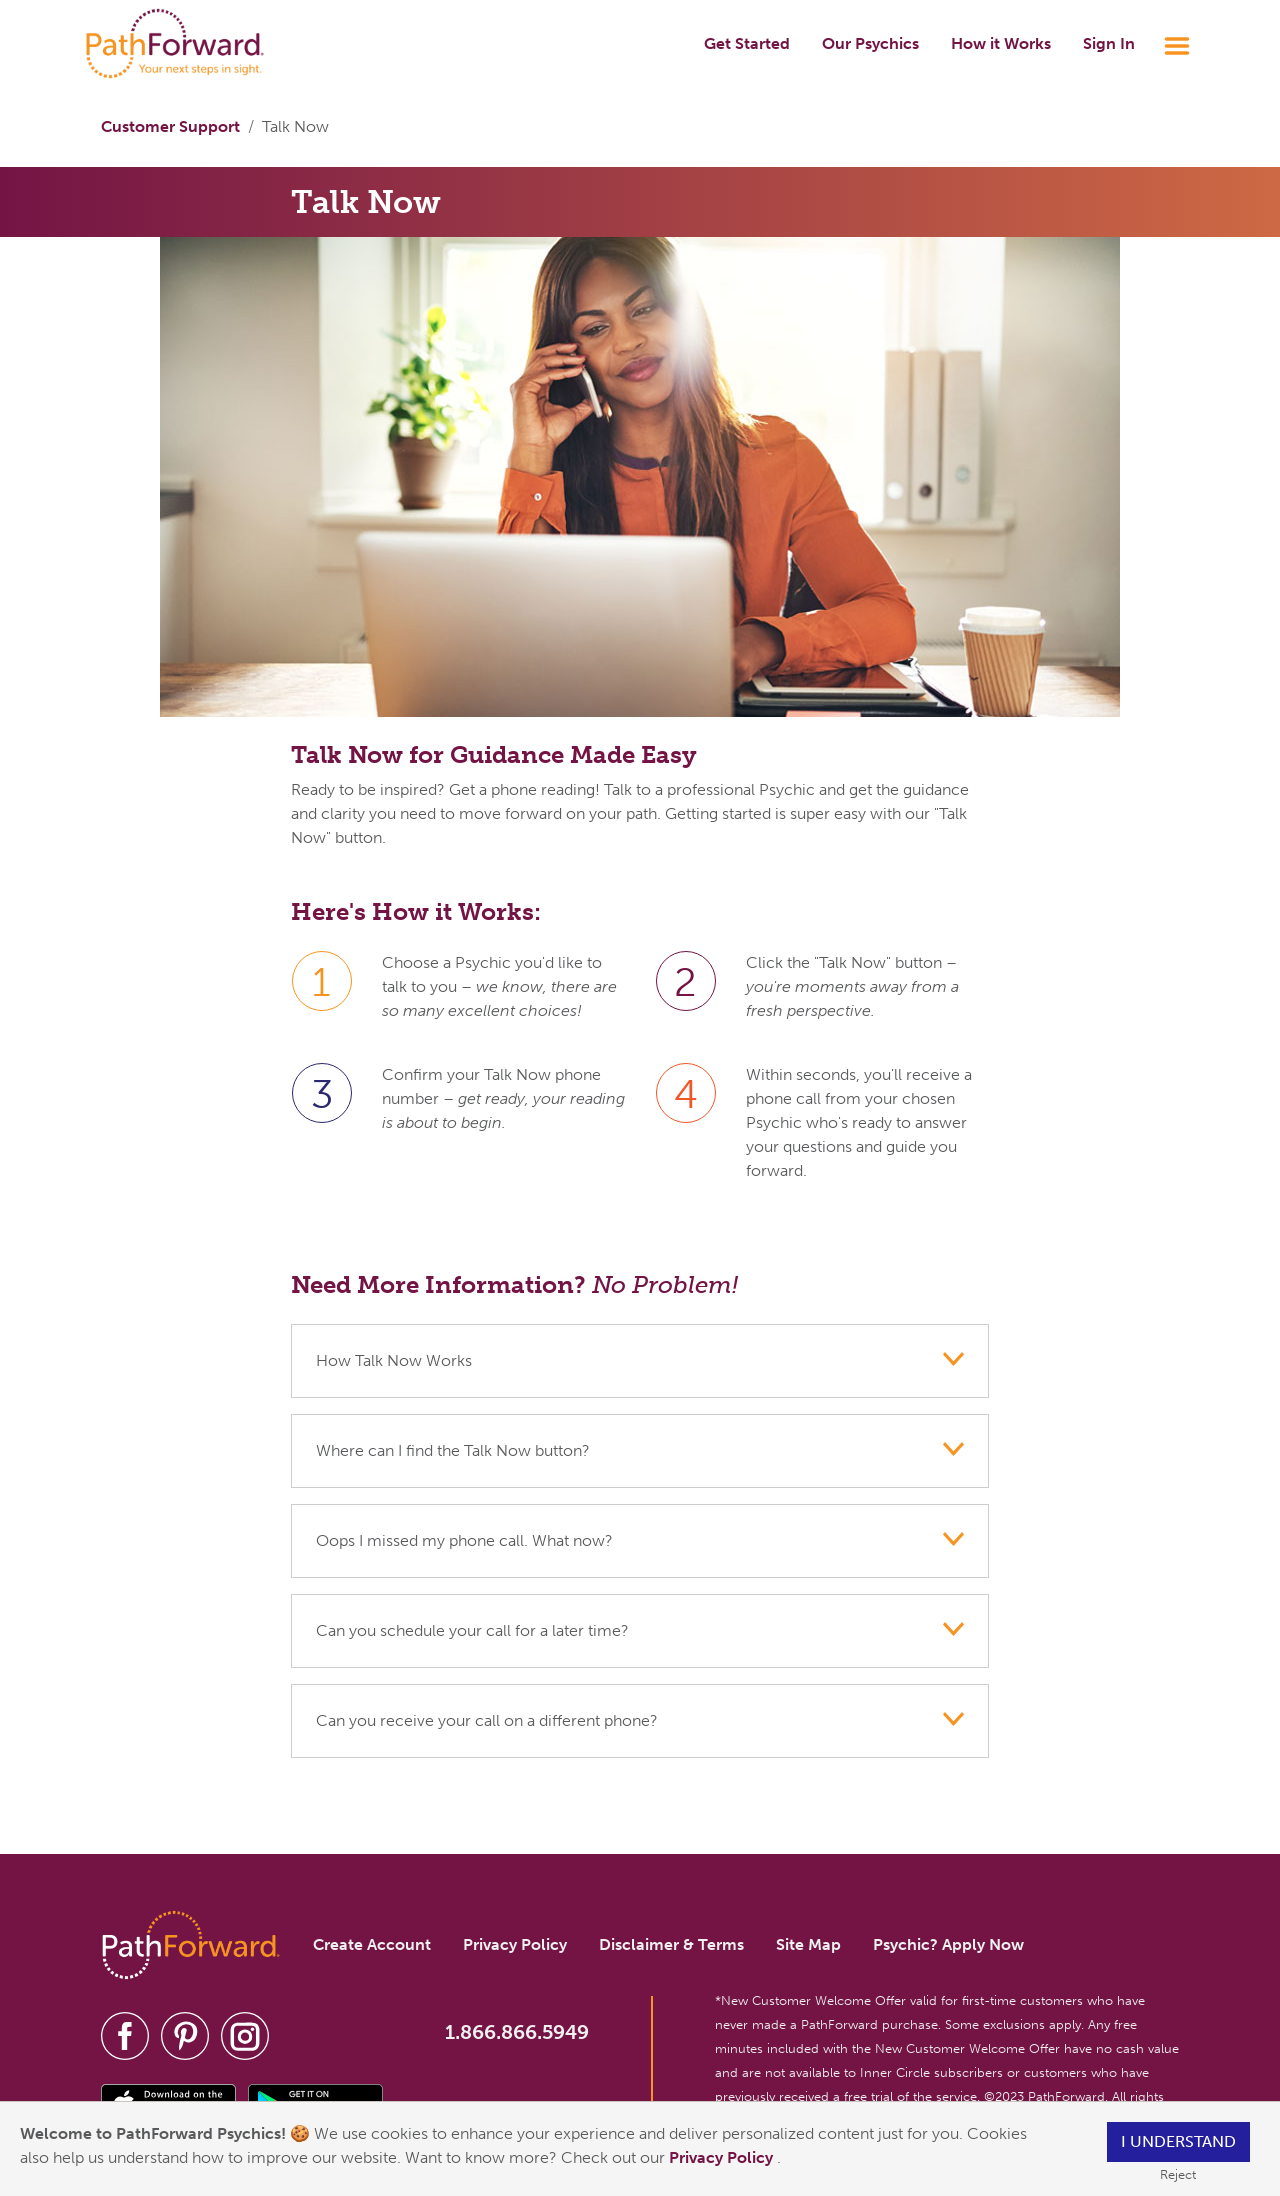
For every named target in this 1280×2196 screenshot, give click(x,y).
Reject (1178, 2174)
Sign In (1109, 43)
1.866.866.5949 (517, 2032)
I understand (1178, 2141)
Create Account (372, 1944)
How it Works (1001, 43)
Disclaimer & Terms (671, 1944)
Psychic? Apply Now (948, 1944)
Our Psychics (870, 43)
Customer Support (170, 126)
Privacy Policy (723, 2157)
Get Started (747, 43)
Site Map (808, 1944)
